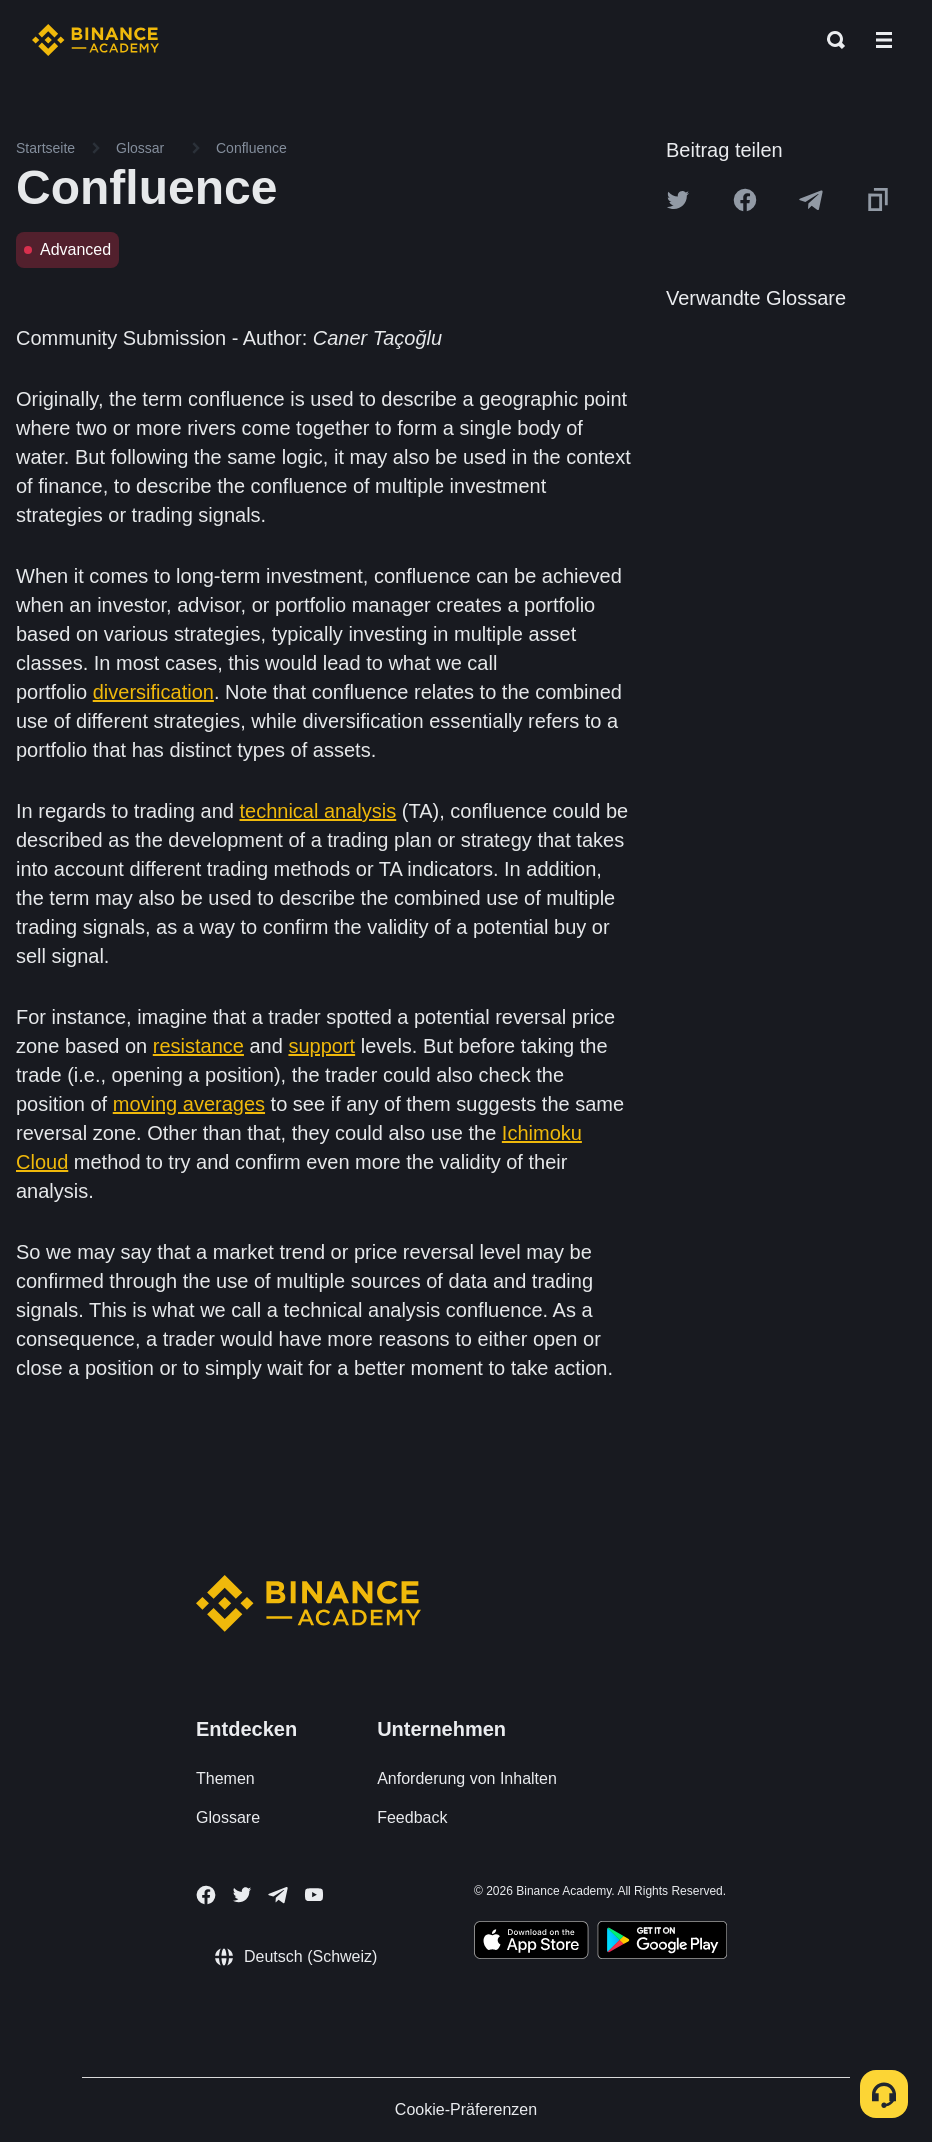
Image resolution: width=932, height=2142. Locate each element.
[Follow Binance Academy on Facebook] (206, 1895)
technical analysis (317, 811)
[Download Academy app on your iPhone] (531, 1943)
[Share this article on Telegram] (811, 200)
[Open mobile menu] (884, 40)
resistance (198, 1046)
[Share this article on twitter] (678, 200)
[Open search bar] (830, 40)
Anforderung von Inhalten (467, 1778)
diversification (153, 692)
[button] (884, 40)
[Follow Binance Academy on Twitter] (242, 1895)
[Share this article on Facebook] (745, 200)
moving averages (189, 1104)
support (321, 1046)
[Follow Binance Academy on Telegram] (278, 1895)
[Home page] (95, 40)
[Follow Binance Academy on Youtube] (314, 1894)
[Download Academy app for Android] (662, 1943)
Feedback (412, 1817)
